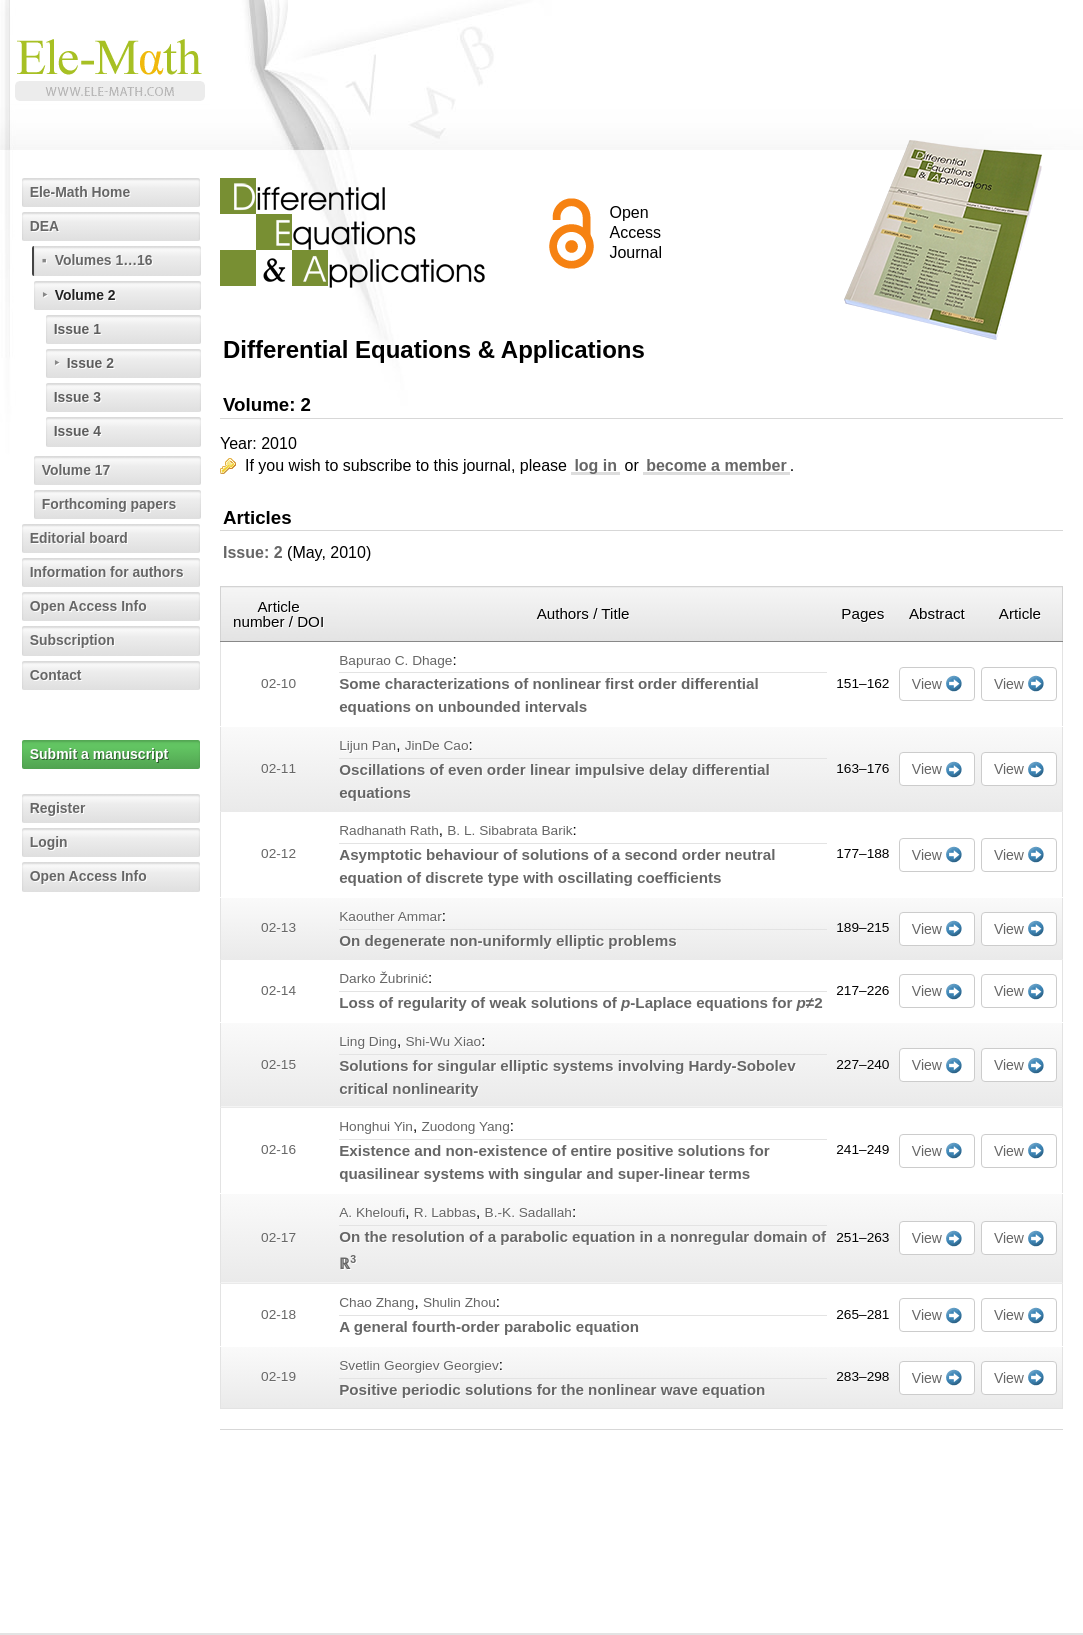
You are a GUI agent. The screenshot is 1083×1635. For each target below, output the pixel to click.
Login (49, 842)
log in (595, 465)
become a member (716, 465)
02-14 (278, 990)
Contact (56, 675)
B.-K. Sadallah (528, 1212)
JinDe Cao (437, 745)
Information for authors (107, 572)
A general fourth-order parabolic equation (489, 1326)
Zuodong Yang (465, 1126)
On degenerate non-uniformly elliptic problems (508, 940)
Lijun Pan (367, 745)
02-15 (278, 1064)
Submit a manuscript (99, 754)
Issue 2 (90, 363)
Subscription (73, 640)
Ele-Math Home (80, 192)
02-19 (278, 1376)
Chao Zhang (376, 1302)
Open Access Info (89, 606)
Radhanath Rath (389, 830)
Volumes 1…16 (104, 260)
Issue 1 (77, 329)
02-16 (278, 1149)
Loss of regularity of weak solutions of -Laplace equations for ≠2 (580, 1002)
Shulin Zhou (459, 1302)
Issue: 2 (253, 552)
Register (58, 808)
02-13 (278, 927)
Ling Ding (368, 1041)
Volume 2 (85, 295)
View (927, 684)
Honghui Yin (376, 1126)
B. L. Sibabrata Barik (509, 830)
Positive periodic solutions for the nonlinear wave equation (552, 1389)
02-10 (278, 683)
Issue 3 (77, 397)
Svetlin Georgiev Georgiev (419, 1365)
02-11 (278, 768)
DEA (45, 226)
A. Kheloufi (372, 1212)
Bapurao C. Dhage (395, 660)
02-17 (278, 1237)
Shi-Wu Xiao (443, 1041)
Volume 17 (76, 470)
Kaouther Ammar (390, 916)
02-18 (278, 1314)
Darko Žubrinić (383, 978)
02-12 (278, 853)
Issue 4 (77, 431)
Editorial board (79, 538)
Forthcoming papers (109, 504)
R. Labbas (445, 1212)
